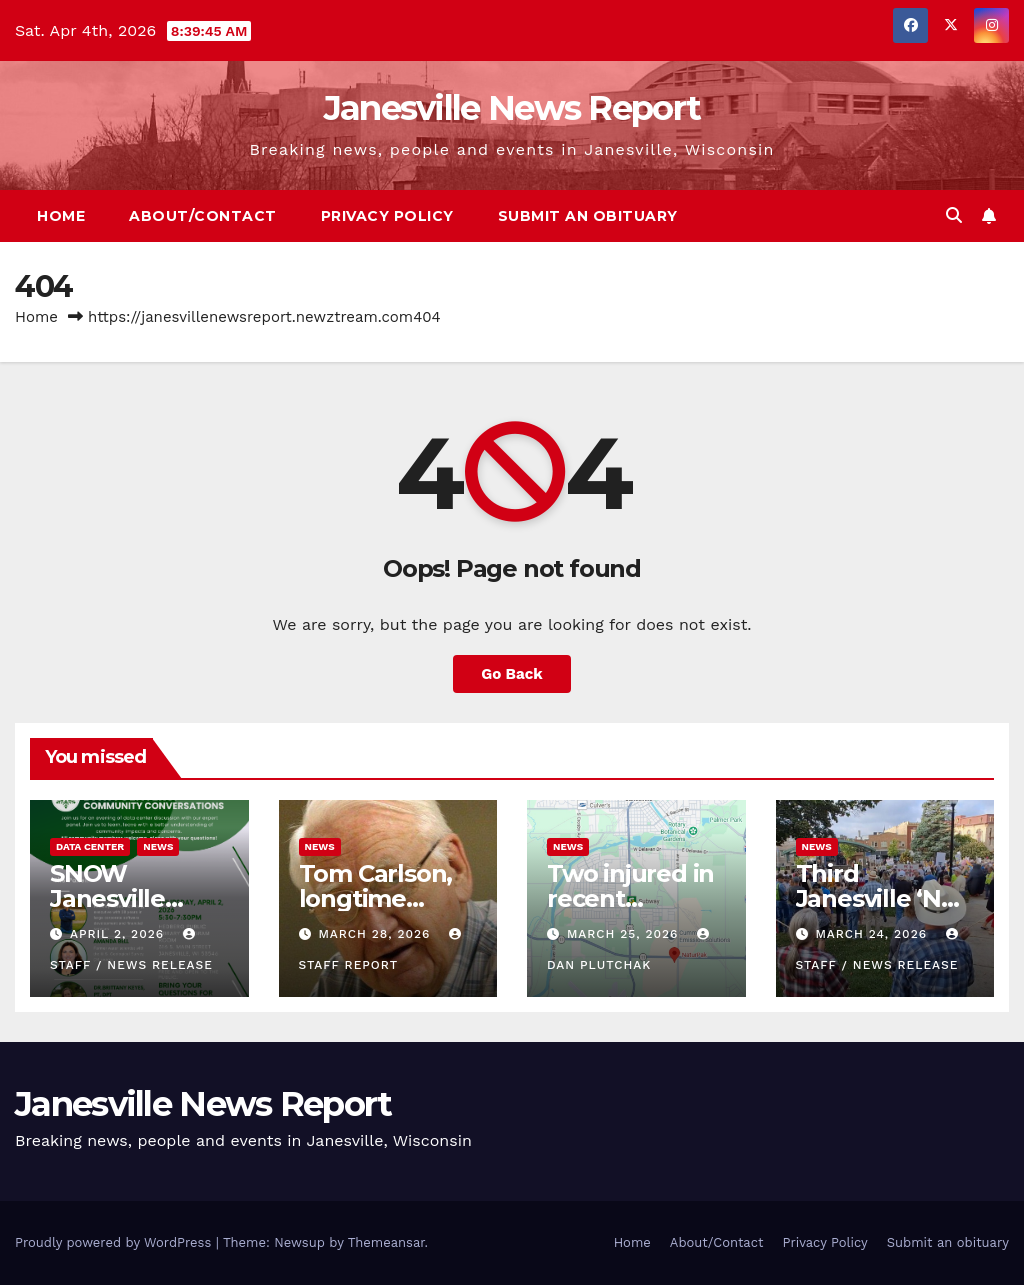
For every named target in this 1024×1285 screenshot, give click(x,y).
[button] (954, 215)
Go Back (512, 674)
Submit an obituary (588, 216)
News (158, 846)
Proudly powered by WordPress (115, 1242)
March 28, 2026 (376, 934)
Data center (90, 846)
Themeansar (386, 1242)
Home (61, 216)
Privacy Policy (387, 216)
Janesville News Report (512, 108)
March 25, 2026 (625, 934)
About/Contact (203, 216)
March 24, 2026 (873, 934)
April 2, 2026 (119, 934)
